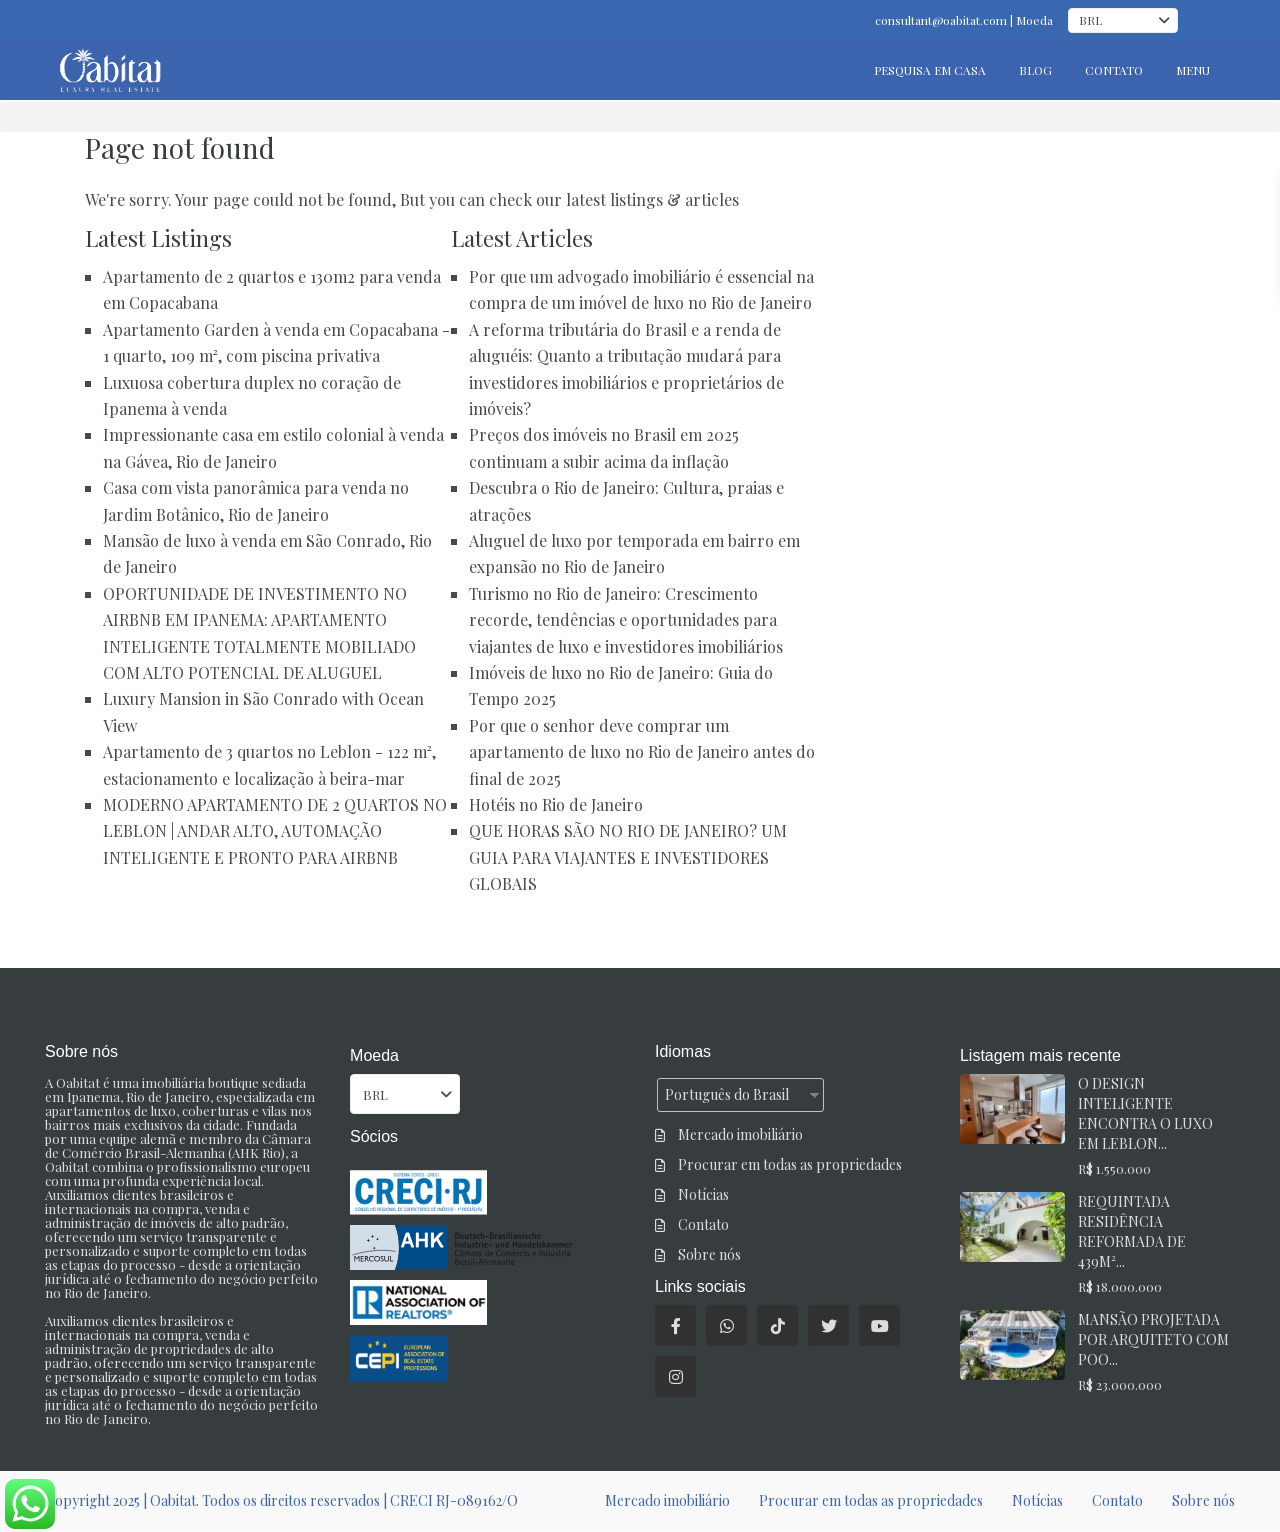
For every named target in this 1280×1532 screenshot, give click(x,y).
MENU (1193, 70)
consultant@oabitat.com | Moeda (964, 20)
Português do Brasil (727, 1094)
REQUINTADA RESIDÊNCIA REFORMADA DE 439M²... (1132, 1231)
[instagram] (675, 1376)
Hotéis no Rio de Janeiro (556, 804)
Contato (703, 1224)
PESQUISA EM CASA (930, 70)
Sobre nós (709, 1254)
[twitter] (828, 1325)
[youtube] (879, 1325)
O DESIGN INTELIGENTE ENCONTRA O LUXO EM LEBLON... (1145, 1113)
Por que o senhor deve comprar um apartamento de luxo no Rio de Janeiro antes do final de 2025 (642, 752)
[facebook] (675, 1325)
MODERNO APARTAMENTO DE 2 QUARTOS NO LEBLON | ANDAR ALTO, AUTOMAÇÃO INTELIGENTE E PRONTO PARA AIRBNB (275, 831)
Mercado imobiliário (740, 1134)
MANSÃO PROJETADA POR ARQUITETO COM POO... (1153, 1339)
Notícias (703, 1194)
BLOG (1035, 70)
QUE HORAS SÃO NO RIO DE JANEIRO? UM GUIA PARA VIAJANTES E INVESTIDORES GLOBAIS (628, 857)
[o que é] (726, 1325)
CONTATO (1114, 70)
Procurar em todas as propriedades (790, 1164)
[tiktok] (777, 1325)
